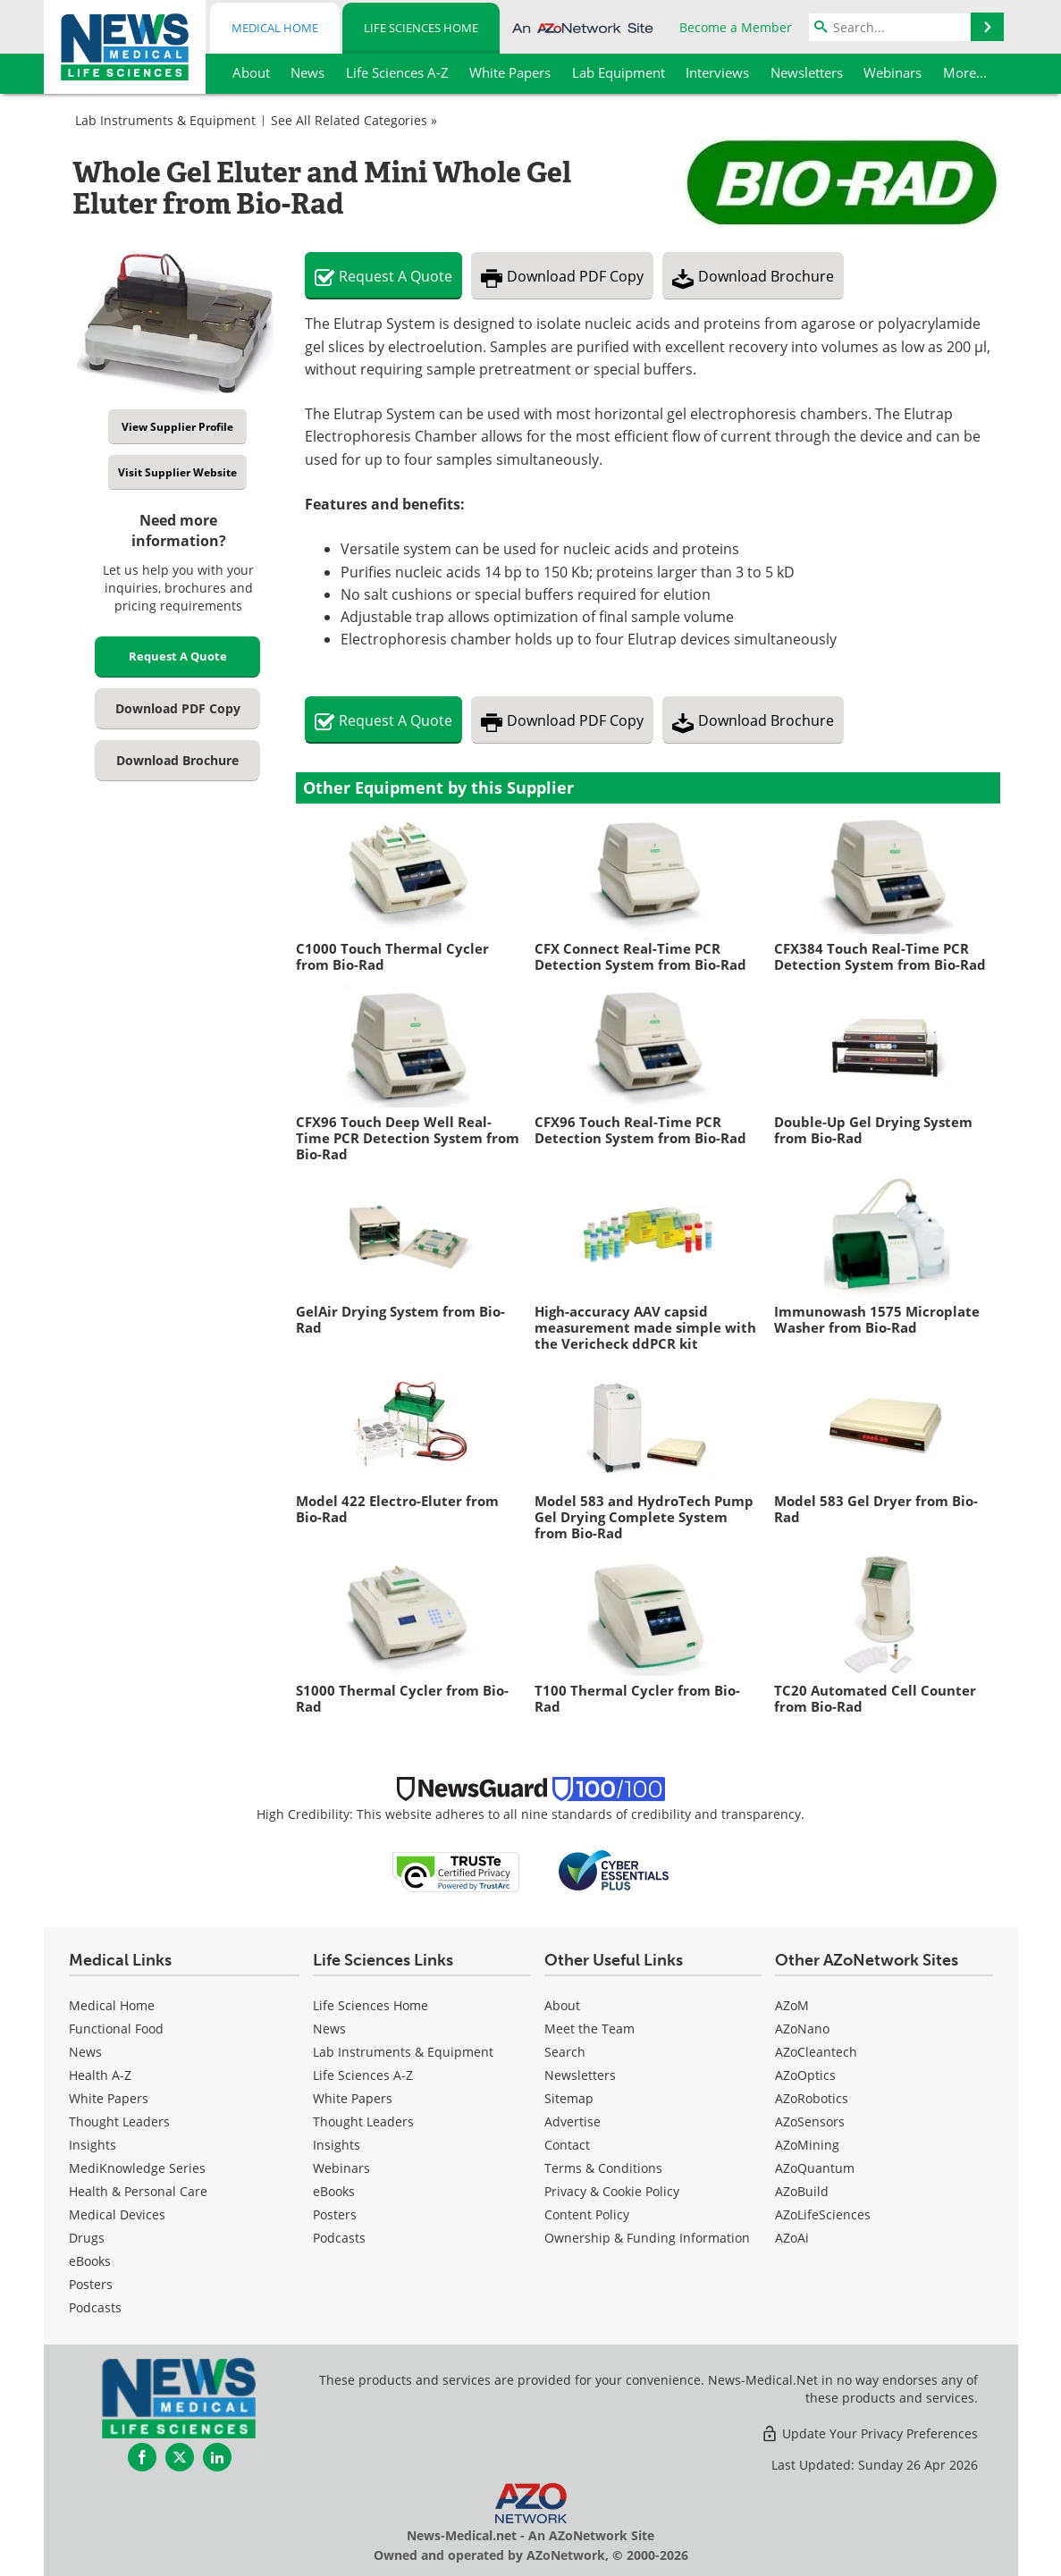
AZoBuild (802, 2191)
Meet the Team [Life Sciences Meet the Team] (589, 2028)
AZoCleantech (816, 2051)
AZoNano (802, 2028)
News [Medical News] (85, 2051)
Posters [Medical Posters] (91, 2284)
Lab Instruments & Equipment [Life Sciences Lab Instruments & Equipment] (403, 2051)
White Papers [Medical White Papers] (108, 2098)
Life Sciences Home (421, 28)
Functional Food (116, 2028)
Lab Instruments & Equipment (165, 120)
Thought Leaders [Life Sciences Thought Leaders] (363, 2121)
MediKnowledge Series (137, 2167)
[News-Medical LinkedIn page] (217, 2457)
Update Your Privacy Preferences (869, 2433)
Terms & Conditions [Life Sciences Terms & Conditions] (603, 2167)
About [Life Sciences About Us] (562, 2005)
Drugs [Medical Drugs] (87, 2237)
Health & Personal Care (138, 2191)
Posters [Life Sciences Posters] (335, 2214)
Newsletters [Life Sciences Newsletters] (580, 2075)
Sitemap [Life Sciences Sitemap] (569, 2098)
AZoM (792, 2005)
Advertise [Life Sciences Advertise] (572, 2121)
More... (965, 72)
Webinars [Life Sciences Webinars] (341, 2167)
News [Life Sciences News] (329, 2028)
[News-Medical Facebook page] (142, 2457)
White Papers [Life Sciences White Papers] (352, 2098)
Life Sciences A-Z (363, 2075)
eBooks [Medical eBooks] (90, 2260)
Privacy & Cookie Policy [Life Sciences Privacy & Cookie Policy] (611, 2191)
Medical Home (275, 28)
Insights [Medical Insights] (92, 2144)
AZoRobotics (811, 2098)
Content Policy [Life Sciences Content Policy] (586, 2214)
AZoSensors (810, 2121)
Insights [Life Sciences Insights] (336, 2144)
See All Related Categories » (354, 120)
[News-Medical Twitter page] (179, 2457)
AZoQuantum (815, 2167)
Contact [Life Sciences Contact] (567, 2144)
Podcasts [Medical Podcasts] (95, 2307)
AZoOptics (805, 2075)
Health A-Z (100, 2075)
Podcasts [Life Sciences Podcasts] (339, 2237)
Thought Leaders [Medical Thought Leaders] (119, 2121)
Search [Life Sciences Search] (564, 2051)
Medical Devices (117, 2214)
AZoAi (792, 2237)
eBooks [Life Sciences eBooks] (334, 2191)
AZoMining (807, 2144)
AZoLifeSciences (823, 2214)
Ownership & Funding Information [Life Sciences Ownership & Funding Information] (647, 2237)
